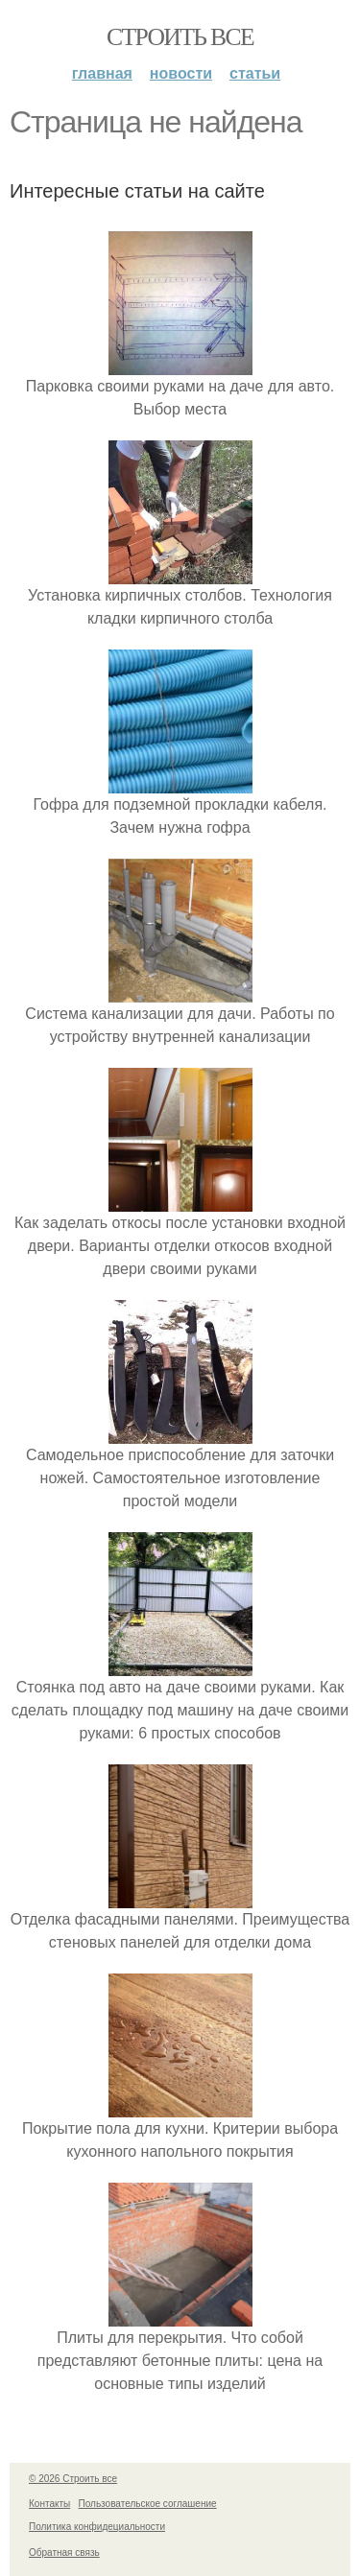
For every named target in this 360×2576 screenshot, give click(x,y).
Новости (181, 73)
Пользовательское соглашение (148, 2503)
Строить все (180, 37)
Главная (102, 73)
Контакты (49, 2503)
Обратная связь (64, 2552)
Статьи (254, 73)
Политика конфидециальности (97, 2526)
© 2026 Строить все (73, 2478)
